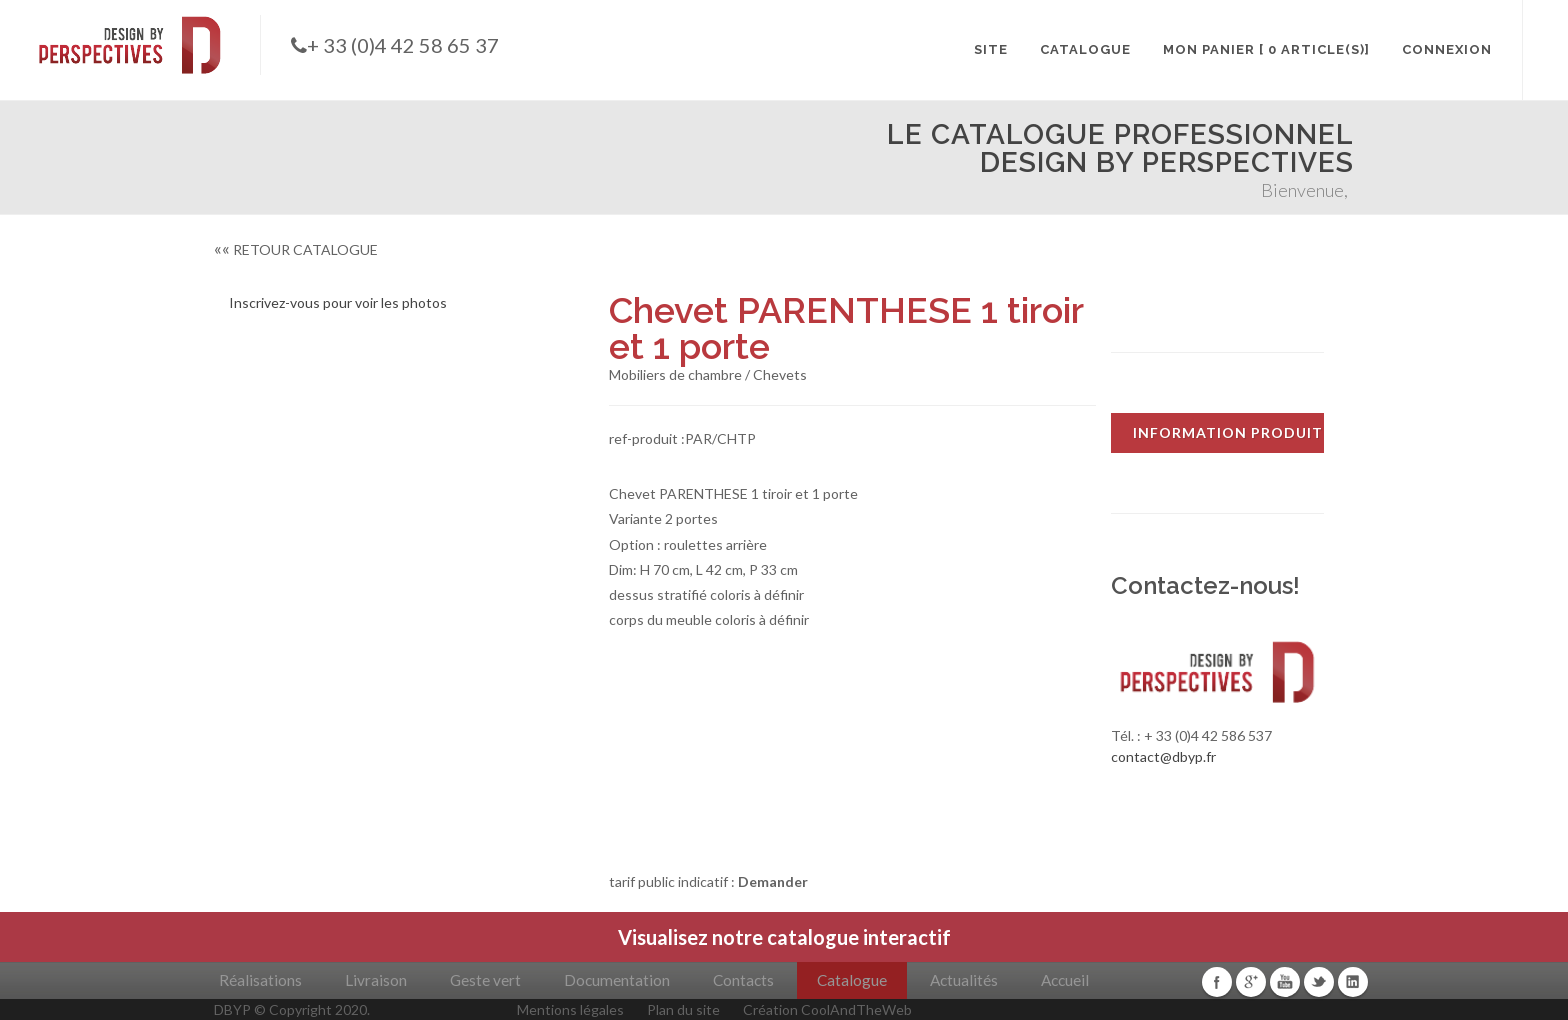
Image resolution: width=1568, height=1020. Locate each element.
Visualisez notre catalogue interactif (784, 937)
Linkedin (1353, 982)
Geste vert (485, 980)
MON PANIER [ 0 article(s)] (1266, 49)
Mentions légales (570, 1009)
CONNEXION (1447, 49)
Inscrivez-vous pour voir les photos (338, 302)
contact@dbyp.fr (1163, 756)
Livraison (376, 980)
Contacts (743, 980)
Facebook (1217, 982)
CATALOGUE (1085, 49)
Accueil (1065, 980)
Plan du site (683, 1009)
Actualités (964, 980)
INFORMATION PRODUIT (1228, 432)
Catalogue (852, 980)
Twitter (1319, 982)
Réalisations (260, 980)
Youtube (1285, 982)
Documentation (617, 980)
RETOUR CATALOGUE (296, 249)
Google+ (1251, 982)
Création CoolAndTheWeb (827, 1009)
